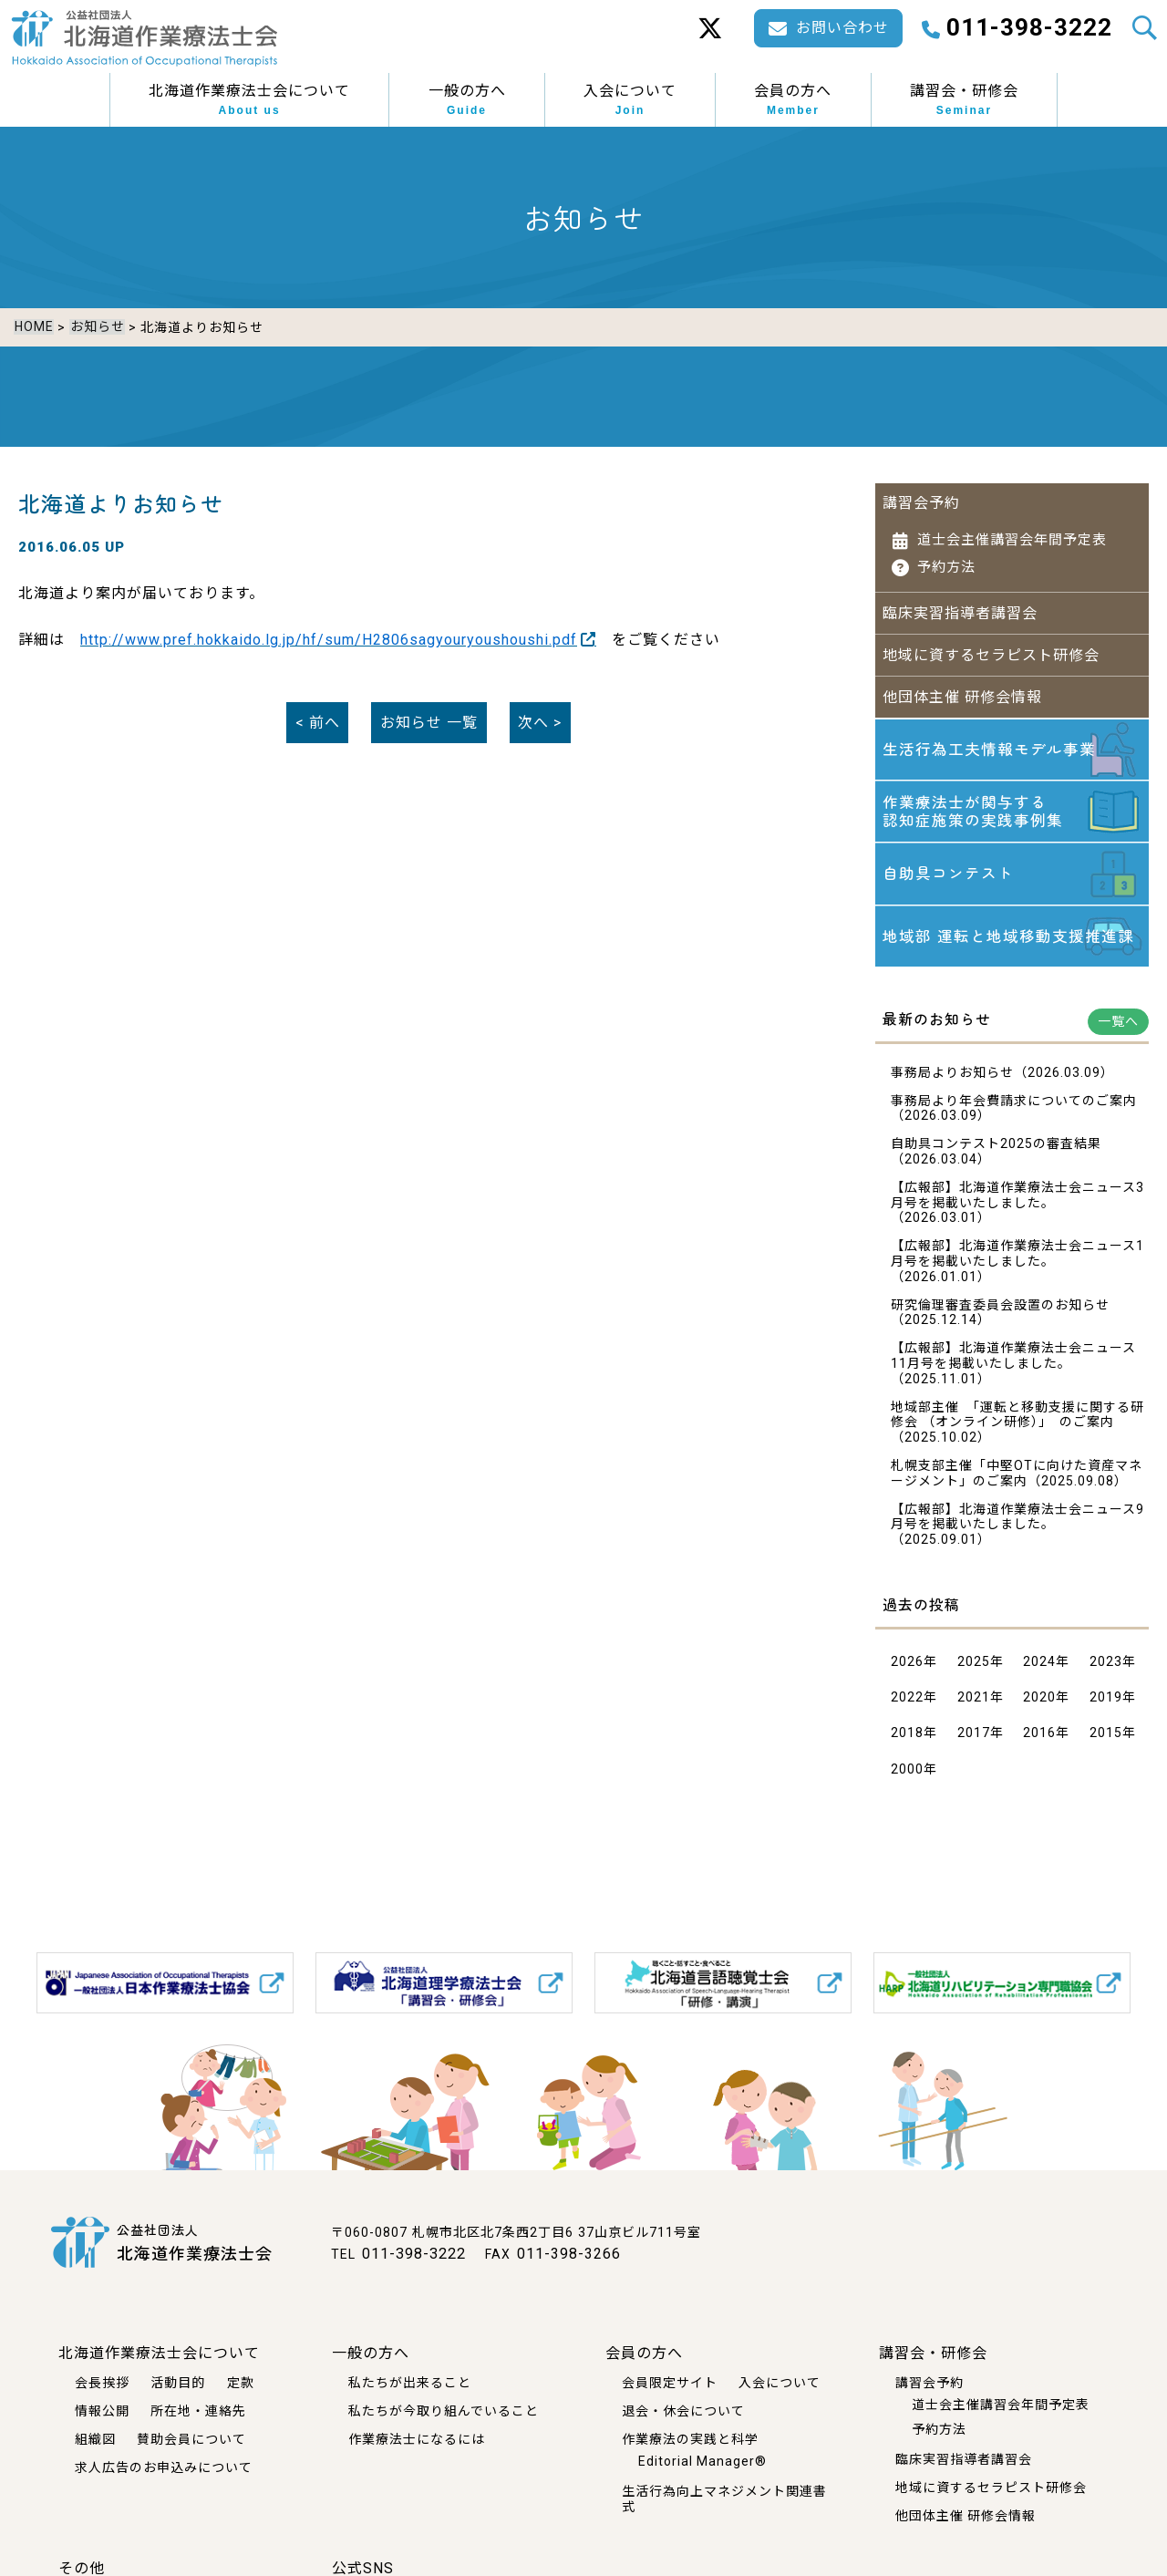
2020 (1039, 1708)
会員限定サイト (670, 2382)
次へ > (540, 712)
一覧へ (1118, 1031)
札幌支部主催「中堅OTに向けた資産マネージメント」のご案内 (1016, 1483)
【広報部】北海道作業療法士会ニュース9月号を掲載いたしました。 (1017, 1527)
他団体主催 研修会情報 (962, 686)
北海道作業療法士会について (249, 100)
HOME (33, 327)
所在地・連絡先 (198, 2411)
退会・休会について (683, 2411)
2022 (907, 1708)
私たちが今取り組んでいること (443, 2411)
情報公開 (102, 2411)
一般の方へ (467, 100)
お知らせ (95, 327)
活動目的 (177, 2382)
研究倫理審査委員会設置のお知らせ (1000, 1315)
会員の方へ (792, 100)
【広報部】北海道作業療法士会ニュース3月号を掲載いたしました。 (1017, 1205)
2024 (1039, 1671)
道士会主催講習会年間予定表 (1012, 530)
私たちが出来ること (409, 2382)
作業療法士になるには (416, 2438)
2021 (973, 1708)
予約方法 (946, 557)
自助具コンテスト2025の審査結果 (996, 1154)
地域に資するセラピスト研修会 (991, 644)
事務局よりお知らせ (952, 1082)
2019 (1106, 1708)
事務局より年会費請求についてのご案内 (1014, 1110)
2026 (907, 1671)
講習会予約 (921, 493)
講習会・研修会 (964, 100)
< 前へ (317, 712)
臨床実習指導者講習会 (960, 603)
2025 (973, 1671)
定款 (240, 2382)
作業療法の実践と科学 (690, 2438)
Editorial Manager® (702, 2460)
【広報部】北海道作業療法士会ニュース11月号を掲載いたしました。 (1013, 1366)
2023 (1106, 1671)
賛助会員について (191, 2438)
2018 (907, 1743)
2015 (1106, 1743)
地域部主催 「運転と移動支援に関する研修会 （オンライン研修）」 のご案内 (1017, 1425)
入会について (630, 100)
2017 (973, 1743)
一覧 (429, 712)
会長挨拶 (102, 2382)
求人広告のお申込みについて (164, 2466)
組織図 (95, 2438)
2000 (907, 1779)
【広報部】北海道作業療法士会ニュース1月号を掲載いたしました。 (1017, 1264)
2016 (1039, 1743)
